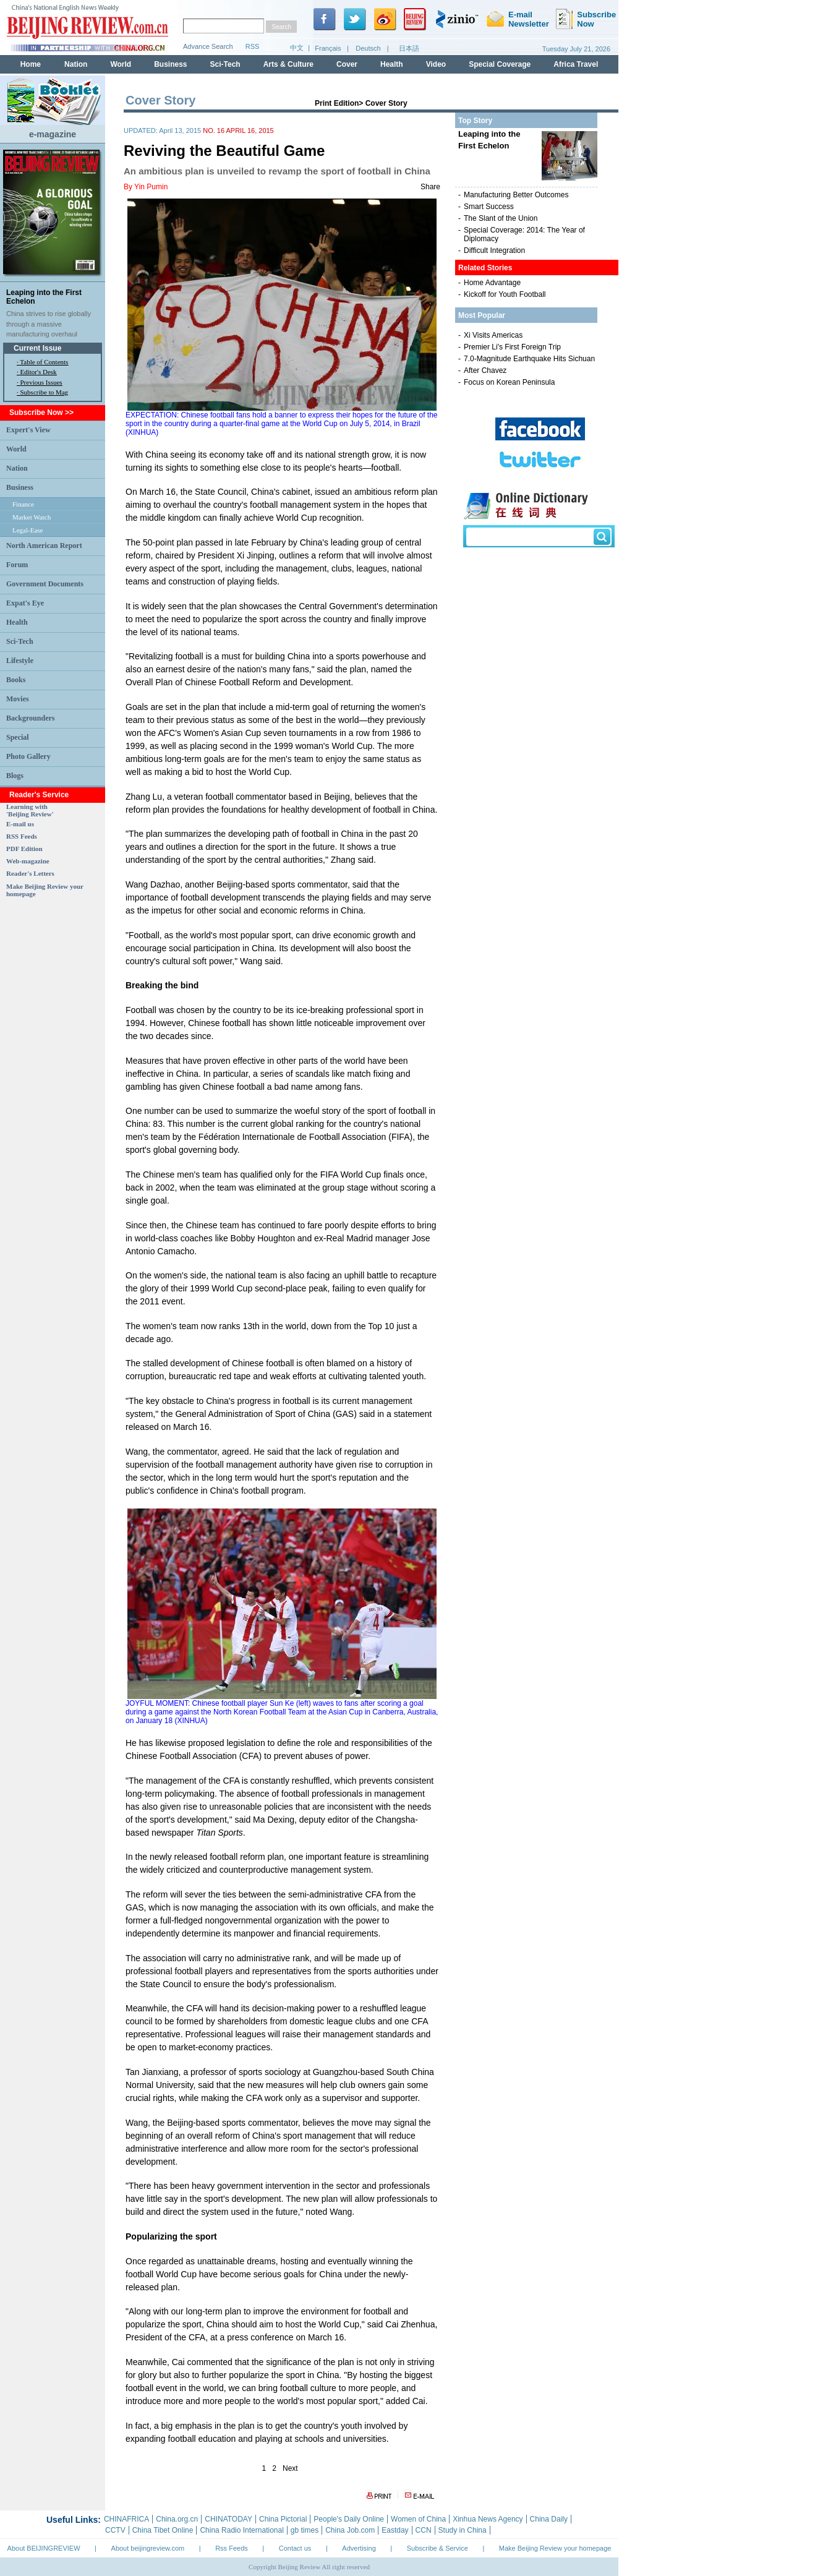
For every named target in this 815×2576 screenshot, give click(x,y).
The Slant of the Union (500, 218)
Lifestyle (19, 660)
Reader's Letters (30, 873)
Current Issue (37, 348)
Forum (17, 564)
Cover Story (386, 103)
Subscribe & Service (437, 2548)
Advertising (358, 2548)
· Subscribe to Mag (42, 392)
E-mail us (20, 824)
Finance (23, 504)
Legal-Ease (27, 530)
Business (19, 487)
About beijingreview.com (148, 2548)
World (16, 449)
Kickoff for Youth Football (505, 294)
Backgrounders (30, 718)
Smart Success (489, 206)
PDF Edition (24, 848)
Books (15, 679)
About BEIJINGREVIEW (43, 2548)
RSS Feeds (21, 836)
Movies (17, 699)
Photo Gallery (28, 756)
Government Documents (44, 584)
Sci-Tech (19, 641)
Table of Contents (44, 362)
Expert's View (28, 430)
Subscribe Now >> (41, 412)
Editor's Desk (38, 371)
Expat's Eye (25, 603)
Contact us (295, 2548)
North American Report (44, 545)
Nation (17, 468)
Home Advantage (492, 282)
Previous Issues (41, 382)
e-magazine (52, 134)
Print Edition (337, 103)
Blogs (14, 775)
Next (290, 2468)
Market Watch (31, 517)
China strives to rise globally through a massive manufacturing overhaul (48, 324)
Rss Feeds (231, 2548)
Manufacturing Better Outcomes (516, 194)
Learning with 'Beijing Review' (30, 810)
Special (17, 737)
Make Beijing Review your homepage (555, 2548)
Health (17, 622)
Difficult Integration (494, 250)
